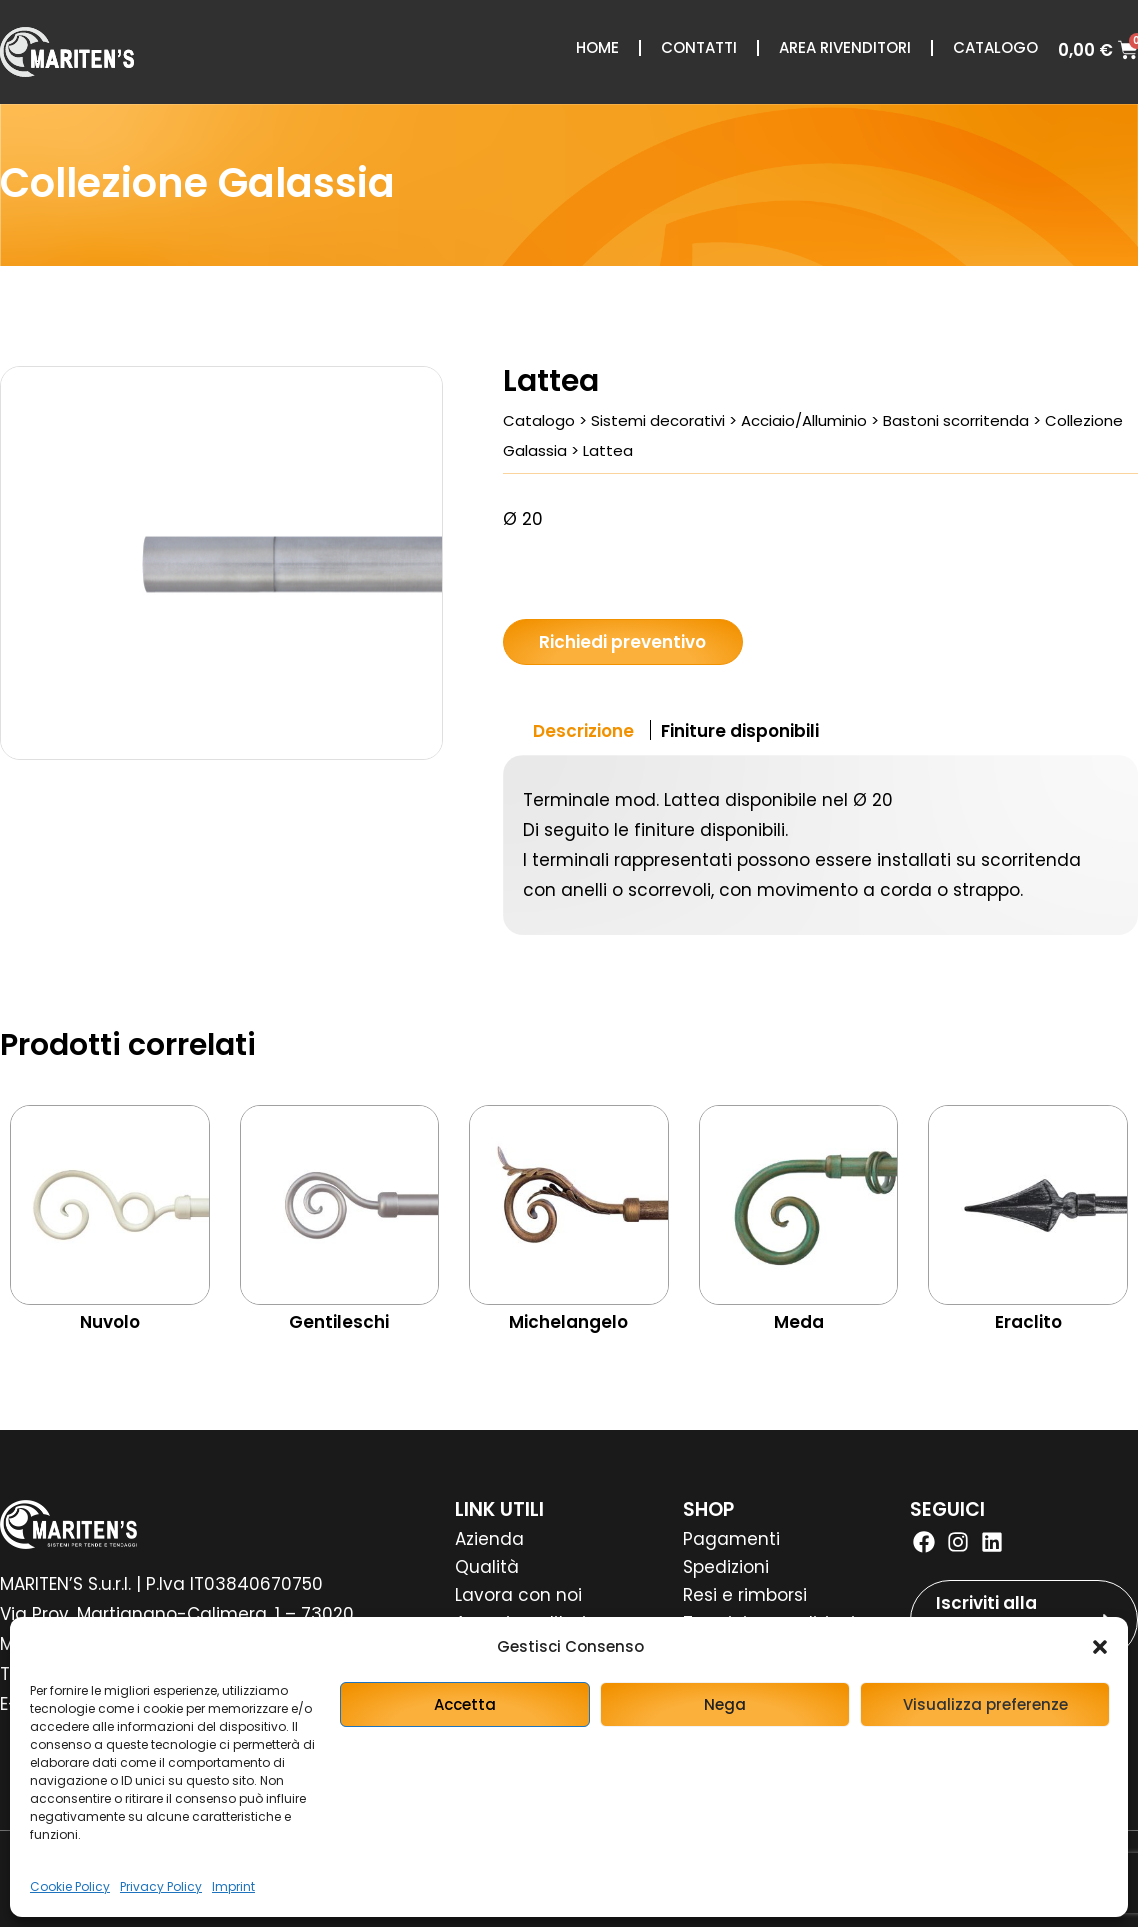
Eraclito (1028, 1322)
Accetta (465, 1704)
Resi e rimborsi (745, 1595)
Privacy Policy (161, 1886)
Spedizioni (726, 1567)
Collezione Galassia (197, 183)
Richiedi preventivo (622, 642)
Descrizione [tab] (583, 731)
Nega (725, 1704)
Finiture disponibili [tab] (740, 731)
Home (597, 47)
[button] (1100, 1647)
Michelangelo (568, 1322)
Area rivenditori (845, 47)
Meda (799, 1322)
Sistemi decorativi (658, 420)
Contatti (699, 47)
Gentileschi (339, 1322)
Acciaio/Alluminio (804, 420)
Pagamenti (731, 1539)
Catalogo (995, 47)
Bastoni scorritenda (956, 420)
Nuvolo (110, 1322)
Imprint (233, 1886)
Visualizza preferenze (985, 1704)
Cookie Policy (70, 1886)
